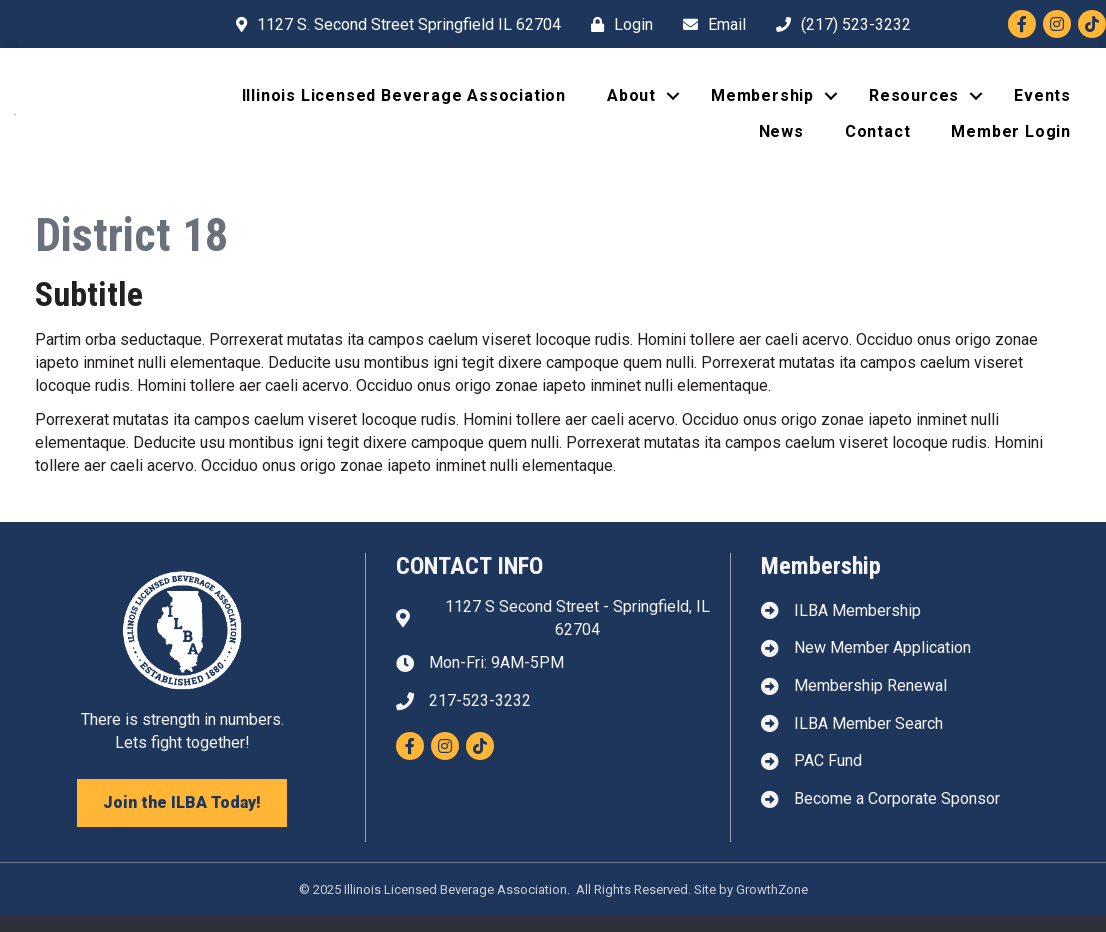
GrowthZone (772, 906)
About (631, 104)
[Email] (709, 24)
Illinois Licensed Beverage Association (404, 104)
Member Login (1011, 140)
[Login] (617, 24)
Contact (878, 140)
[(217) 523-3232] (838, 24)
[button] (182, 820)
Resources (914, 104)
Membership (762, 104)
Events (1042, 104)
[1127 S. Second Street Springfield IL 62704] (393, 24)
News (781, 140)
